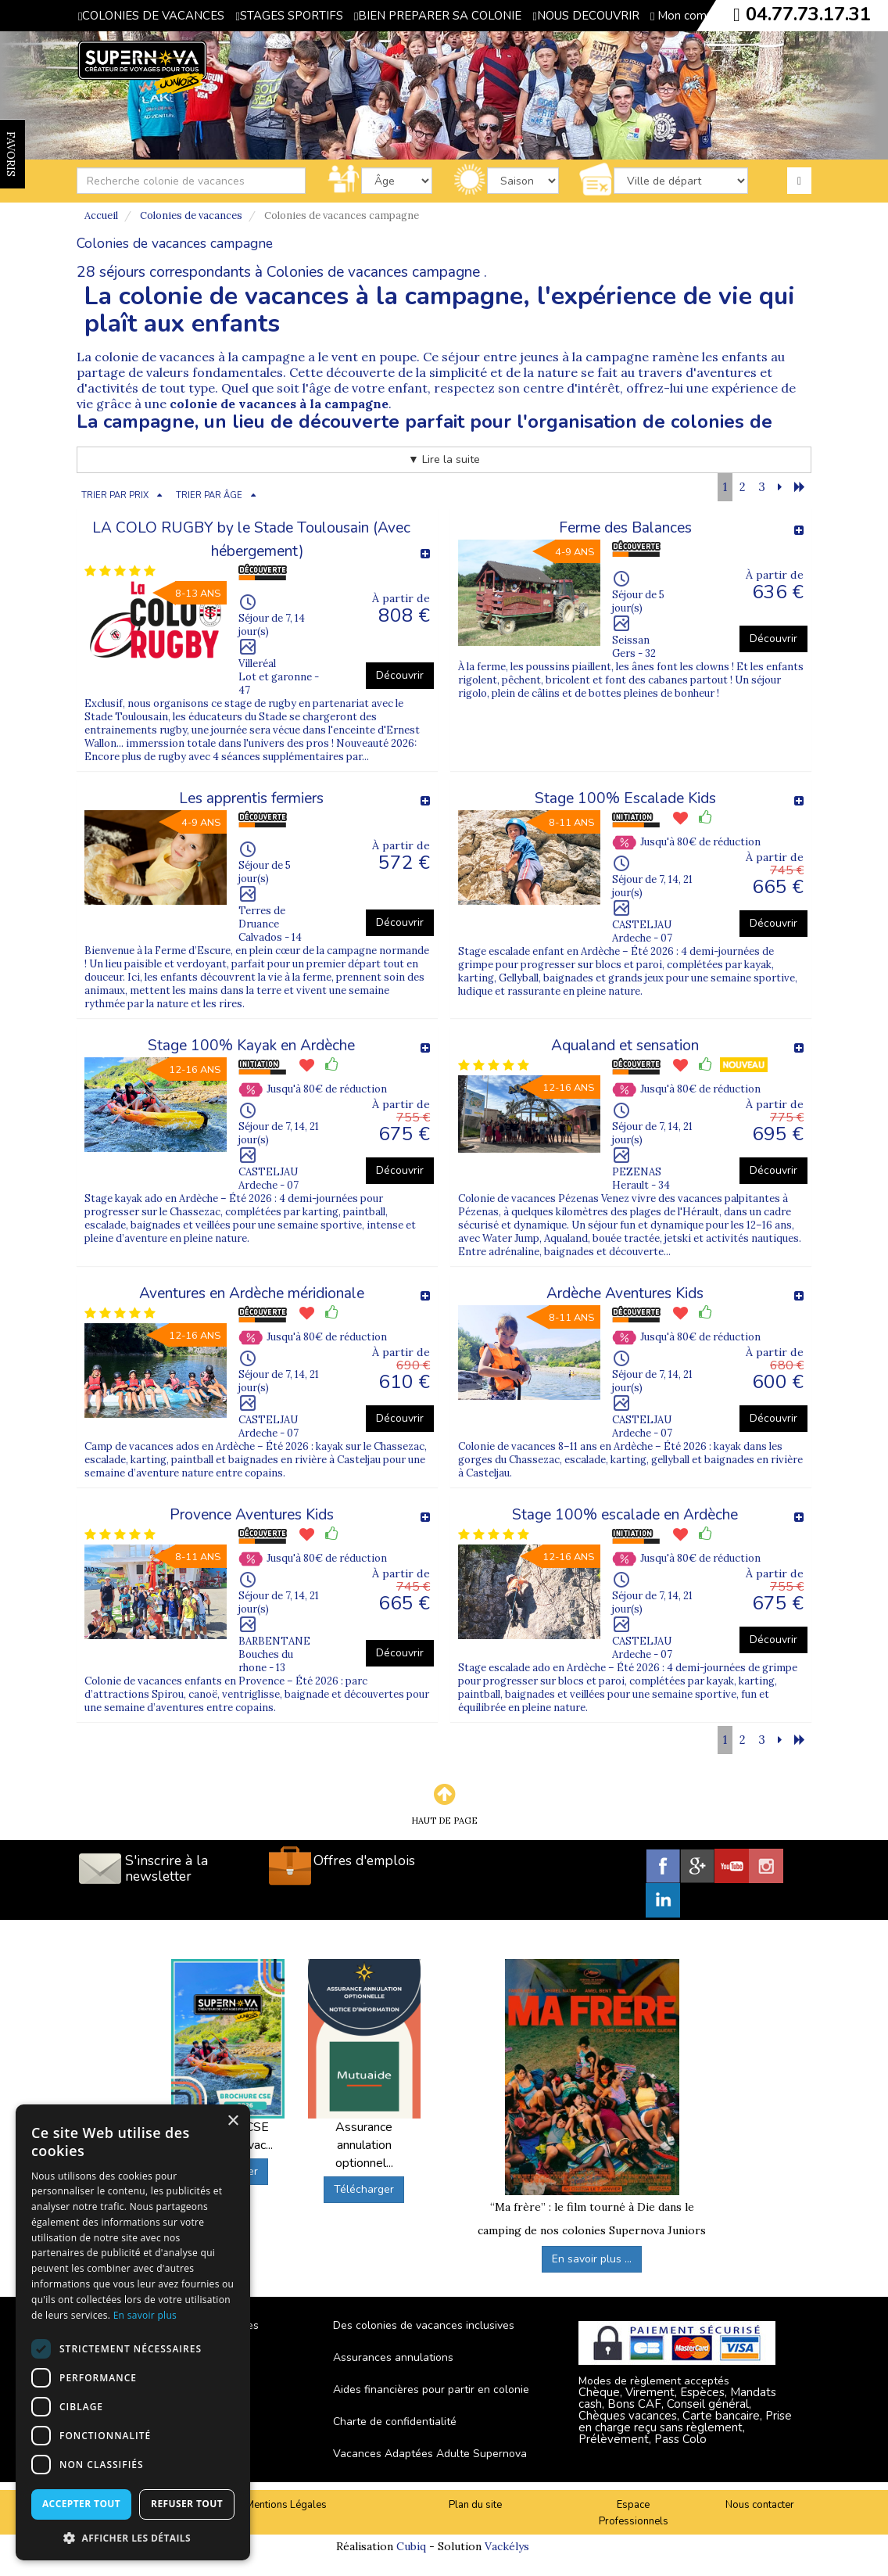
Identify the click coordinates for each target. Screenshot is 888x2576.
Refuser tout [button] (187, 2503)
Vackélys (507, 2546)
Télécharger (364, 2189)
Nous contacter (759, 2505)
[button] (133, 2537)
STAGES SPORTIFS (288, 15)
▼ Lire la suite (444, 459)
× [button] (232, 2121)
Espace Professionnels (633, 2513)
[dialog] (133, 2332)
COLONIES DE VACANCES (151, 15)
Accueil (101, 215)
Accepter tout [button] (81, 2503)
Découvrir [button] (400, 675)
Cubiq (411, 2546)
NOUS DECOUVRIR (585, 15)
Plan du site (475, 2505)
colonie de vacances (155, 356)
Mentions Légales (286, 2505)
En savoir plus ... (592, 2258)
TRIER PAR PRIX (115, 495)
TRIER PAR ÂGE (209, 495)
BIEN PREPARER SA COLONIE (437, 15)
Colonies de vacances (191, 215)
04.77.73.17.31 (808, 14)
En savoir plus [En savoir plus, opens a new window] (145, 2315)
